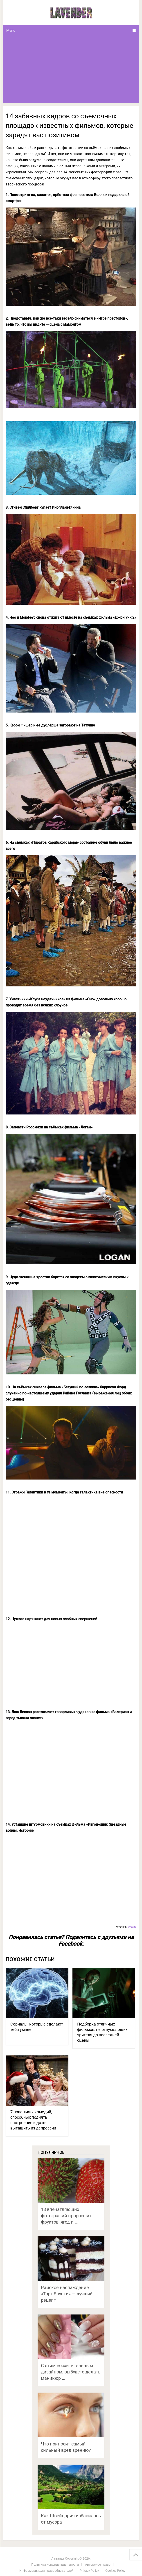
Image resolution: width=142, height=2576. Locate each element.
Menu (10, 30)
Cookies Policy (115, 2570)
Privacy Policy (89, 2570)
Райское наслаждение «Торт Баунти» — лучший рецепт (67, 2294)
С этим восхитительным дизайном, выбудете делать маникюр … (71, 2372)
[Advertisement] (71, 69)
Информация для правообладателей (46, 2570)
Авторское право (97, 2564)
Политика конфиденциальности (55, 2564)
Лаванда (57, 2558)
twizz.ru (132, 1926)
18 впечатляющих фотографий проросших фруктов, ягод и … (66, 2216)
